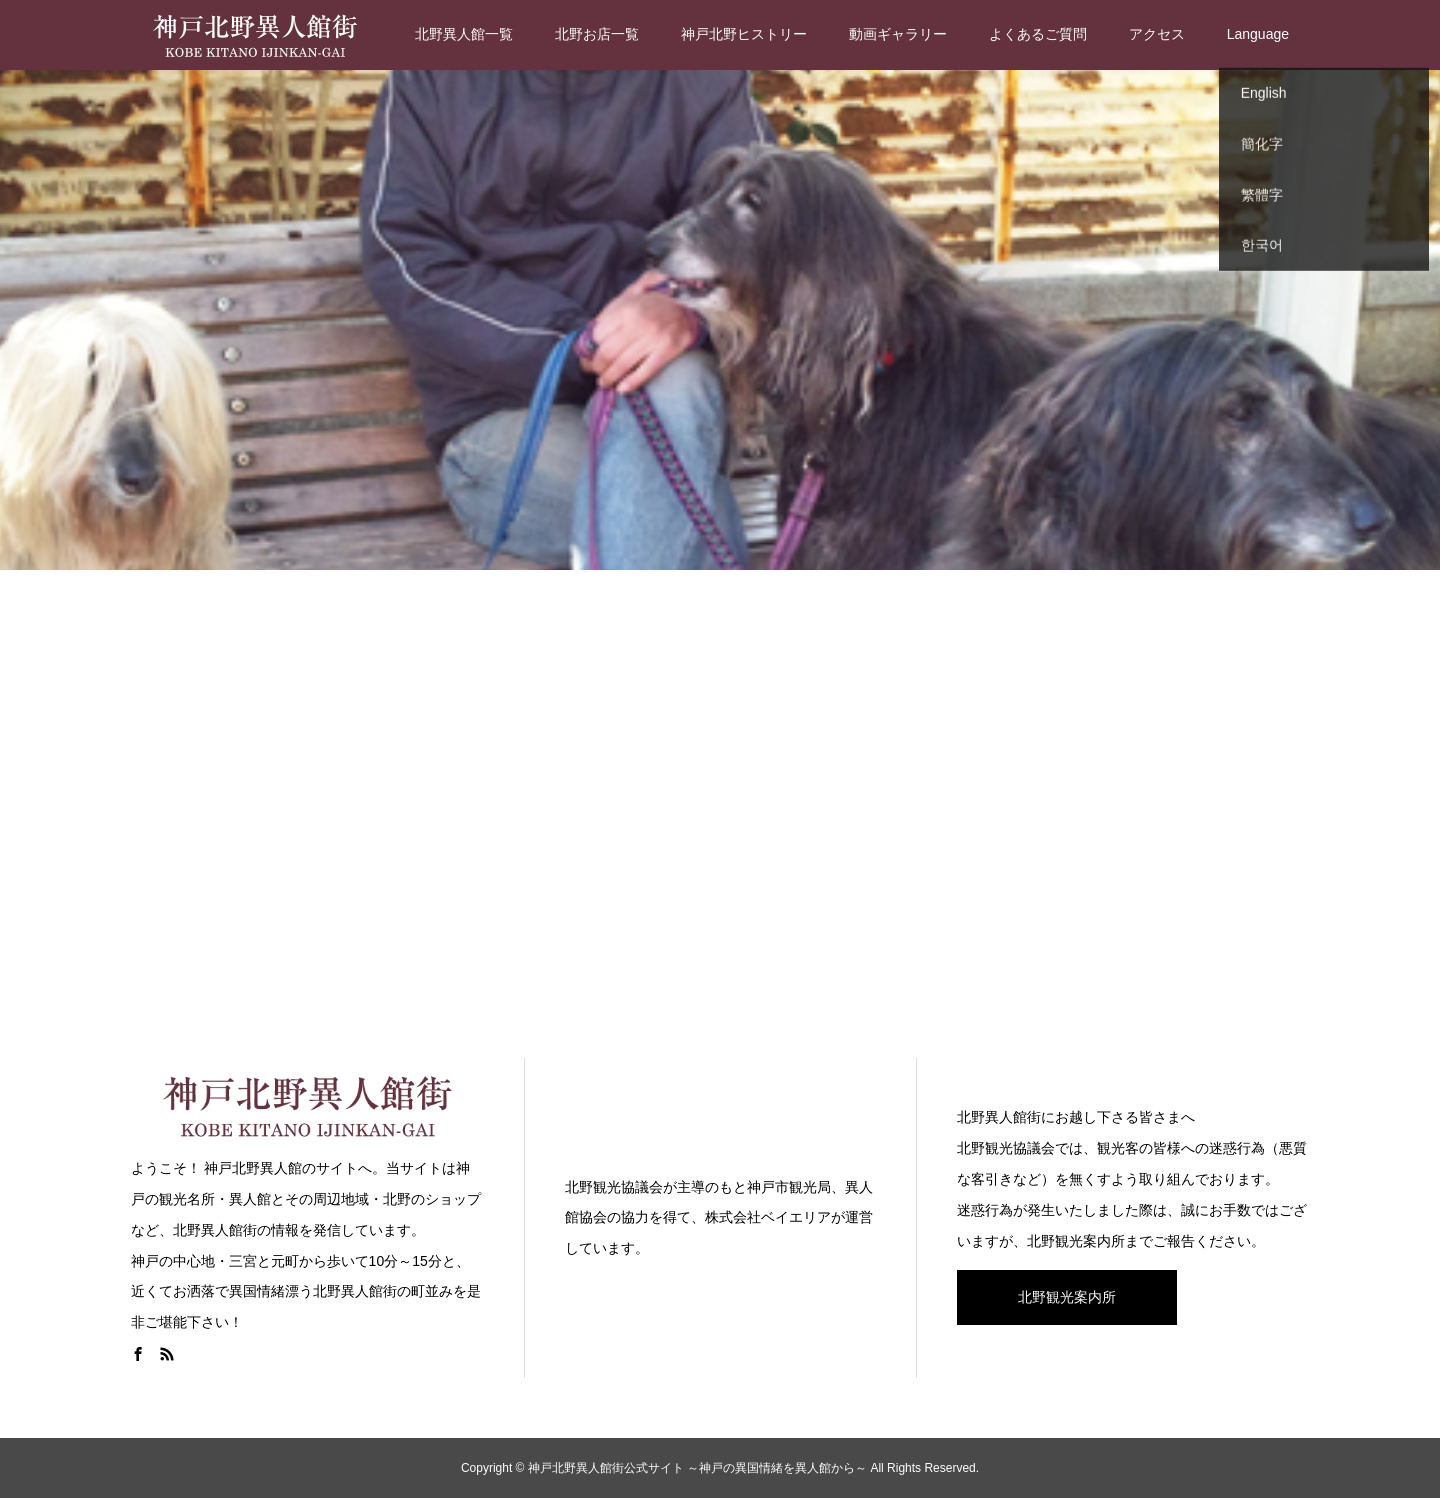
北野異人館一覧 (464, 34)
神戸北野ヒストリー (744, 34)
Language (1258, 34)
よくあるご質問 (1038, 34)
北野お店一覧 (597, 34)
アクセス (1157, 34)
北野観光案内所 (1067, 1297)
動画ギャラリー (898, 34)
